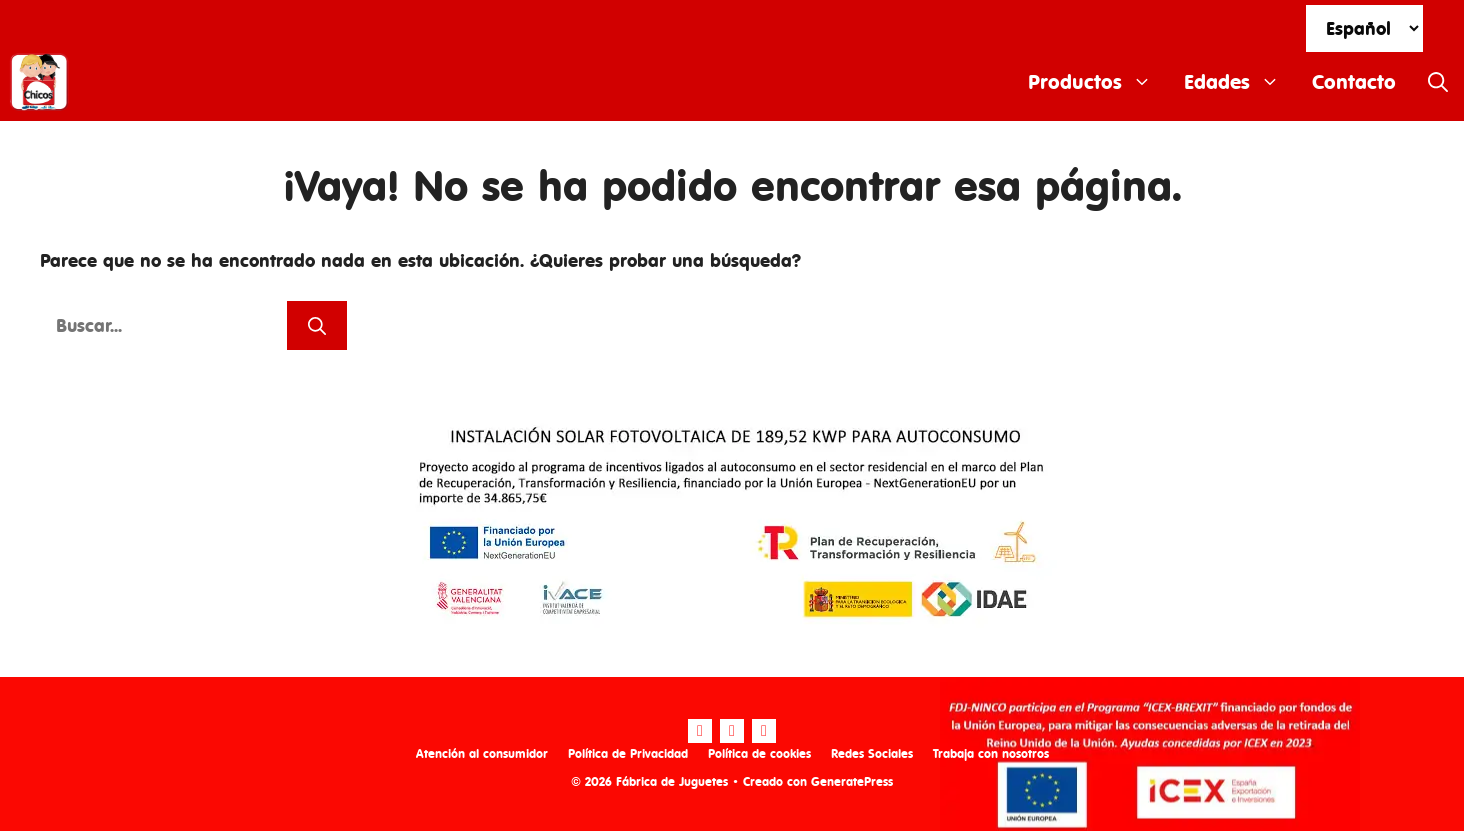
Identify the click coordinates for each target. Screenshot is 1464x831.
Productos (1098, 82)
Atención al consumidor (482, 753)
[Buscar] (317, 325)
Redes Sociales (872, 753)
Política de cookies (759, 753)
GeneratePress (852, 781)
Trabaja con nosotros (991, 753)
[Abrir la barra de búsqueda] (1438, 82)
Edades (1240, 82)
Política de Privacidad (628, 753)
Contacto (1354, 81)
